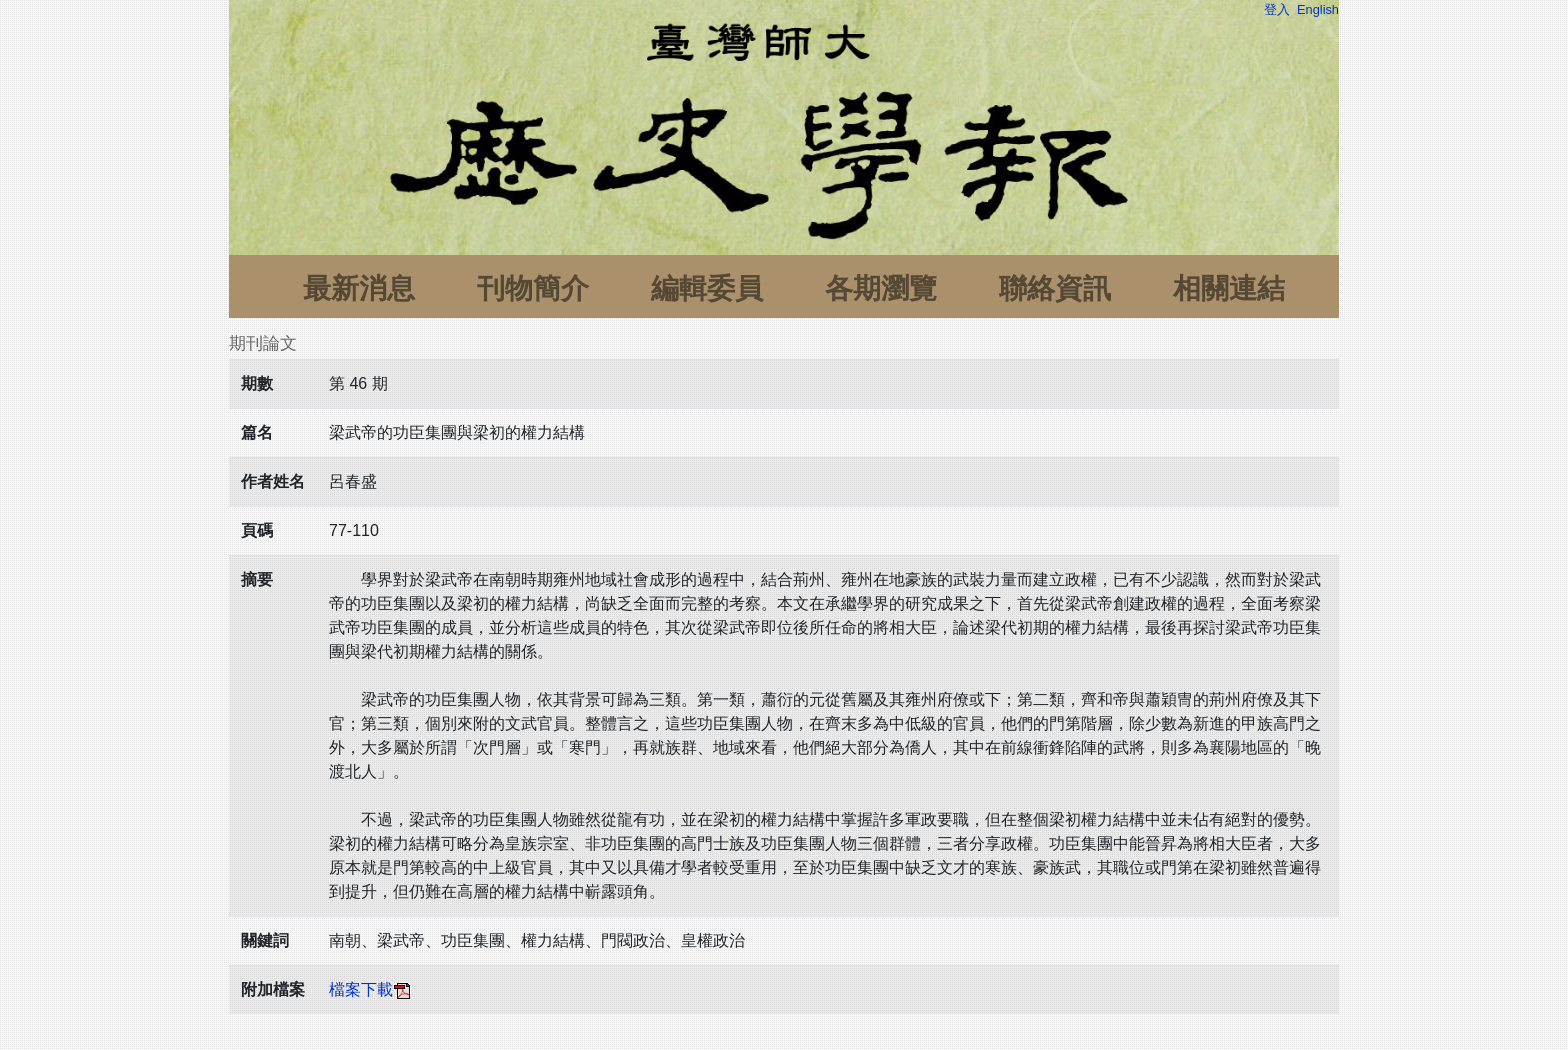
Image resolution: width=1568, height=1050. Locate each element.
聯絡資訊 (1055, 288)
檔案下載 (371, 989)
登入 (1277, 9)
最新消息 (359, 288)
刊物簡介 (533, 288)
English (1318, 9)
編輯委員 (707, 288)
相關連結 (1229, 288)
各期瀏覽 (881, 288)
